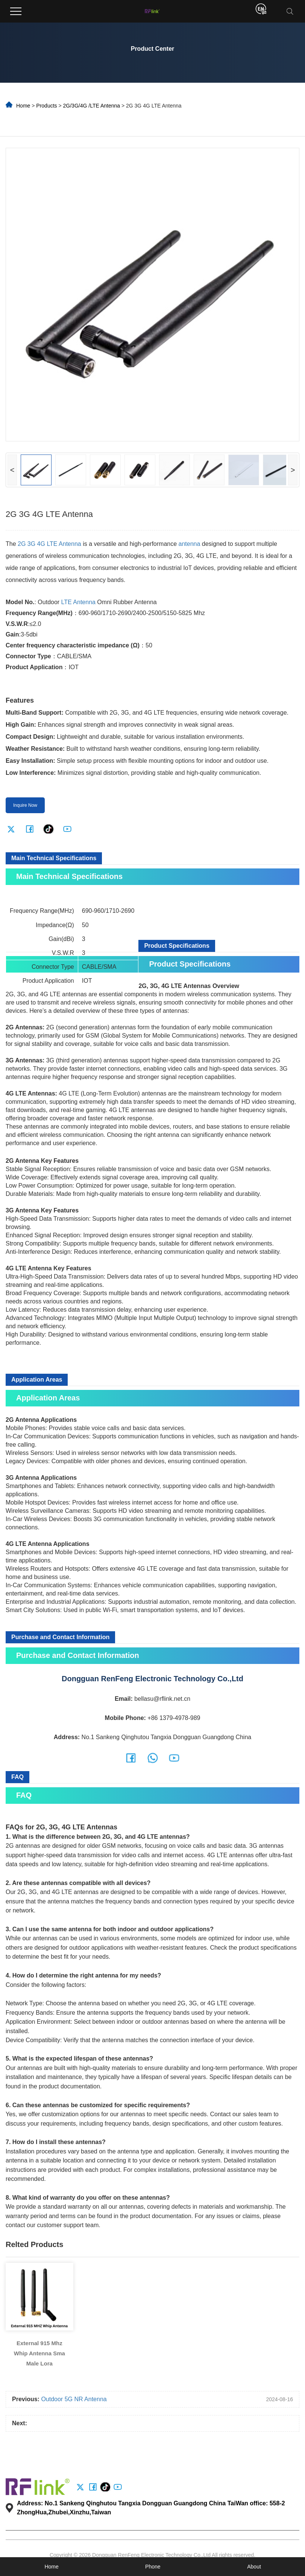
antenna (189, 544)
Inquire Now (25, 805)
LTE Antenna (78, 602)
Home (23, 106)
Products (46, 106)
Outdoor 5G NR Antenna (73, 2399)
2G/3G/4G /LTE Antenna (92, 106)
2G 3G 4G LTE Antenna (49, 544)
